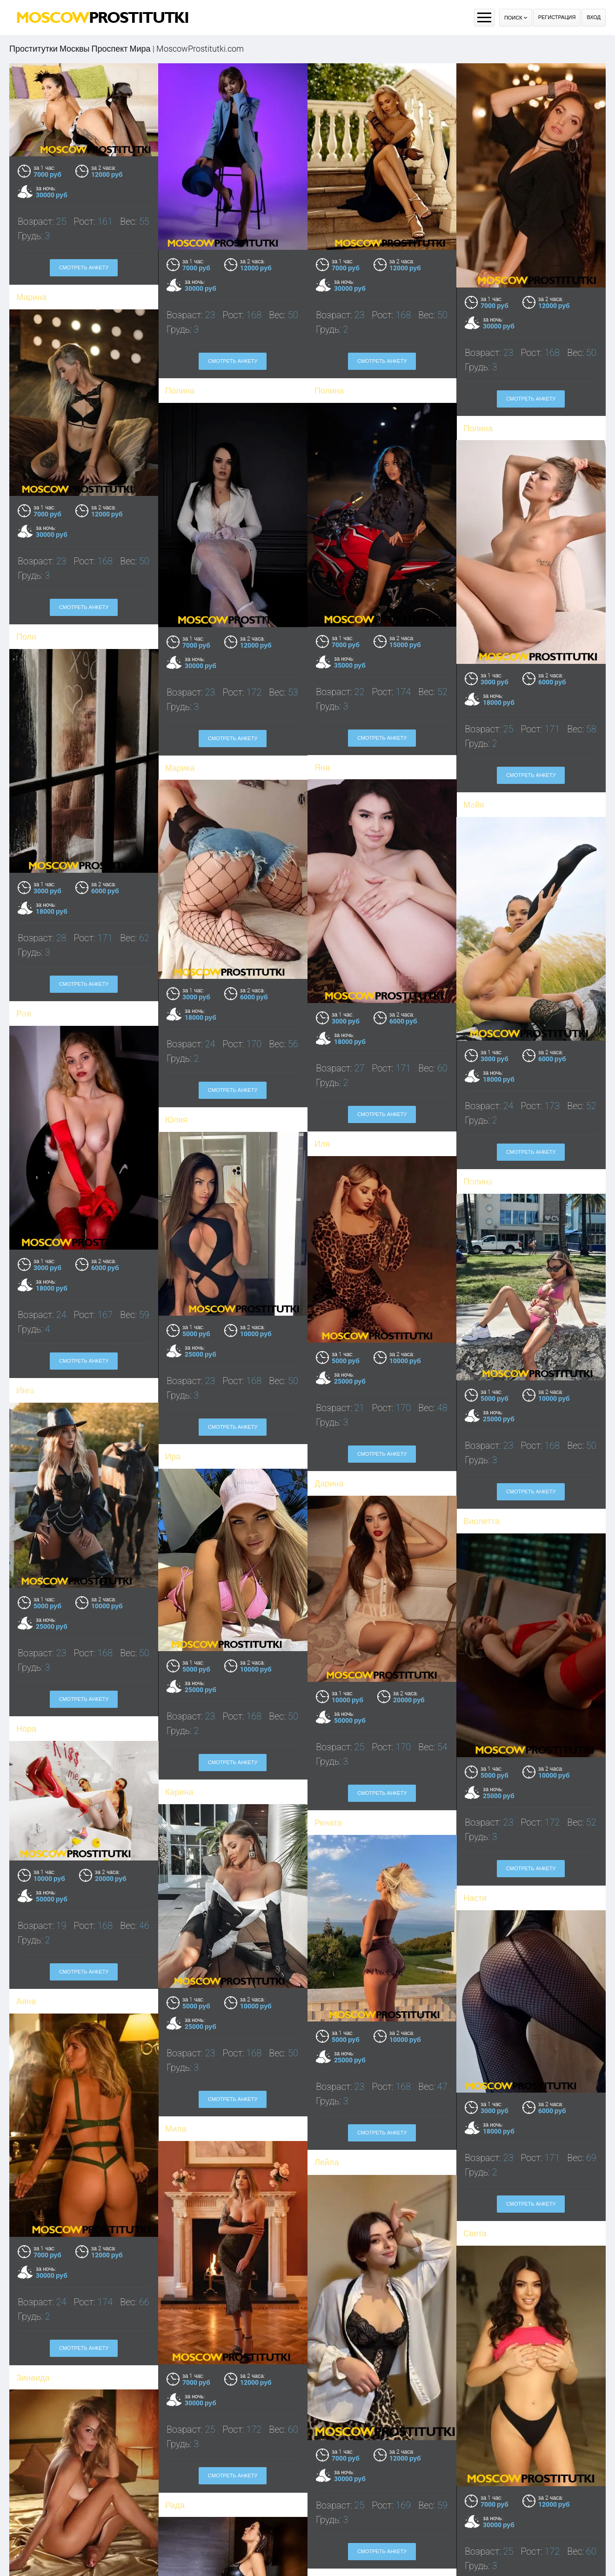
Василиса (333, 2283)
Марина (31, 297)
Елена (28, 2544)
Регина (476, 2258)
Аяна (26, 1835)
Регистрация (557, 17)
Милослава (187, 2549)
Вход (594, 17)
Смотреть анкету (84, 268)
